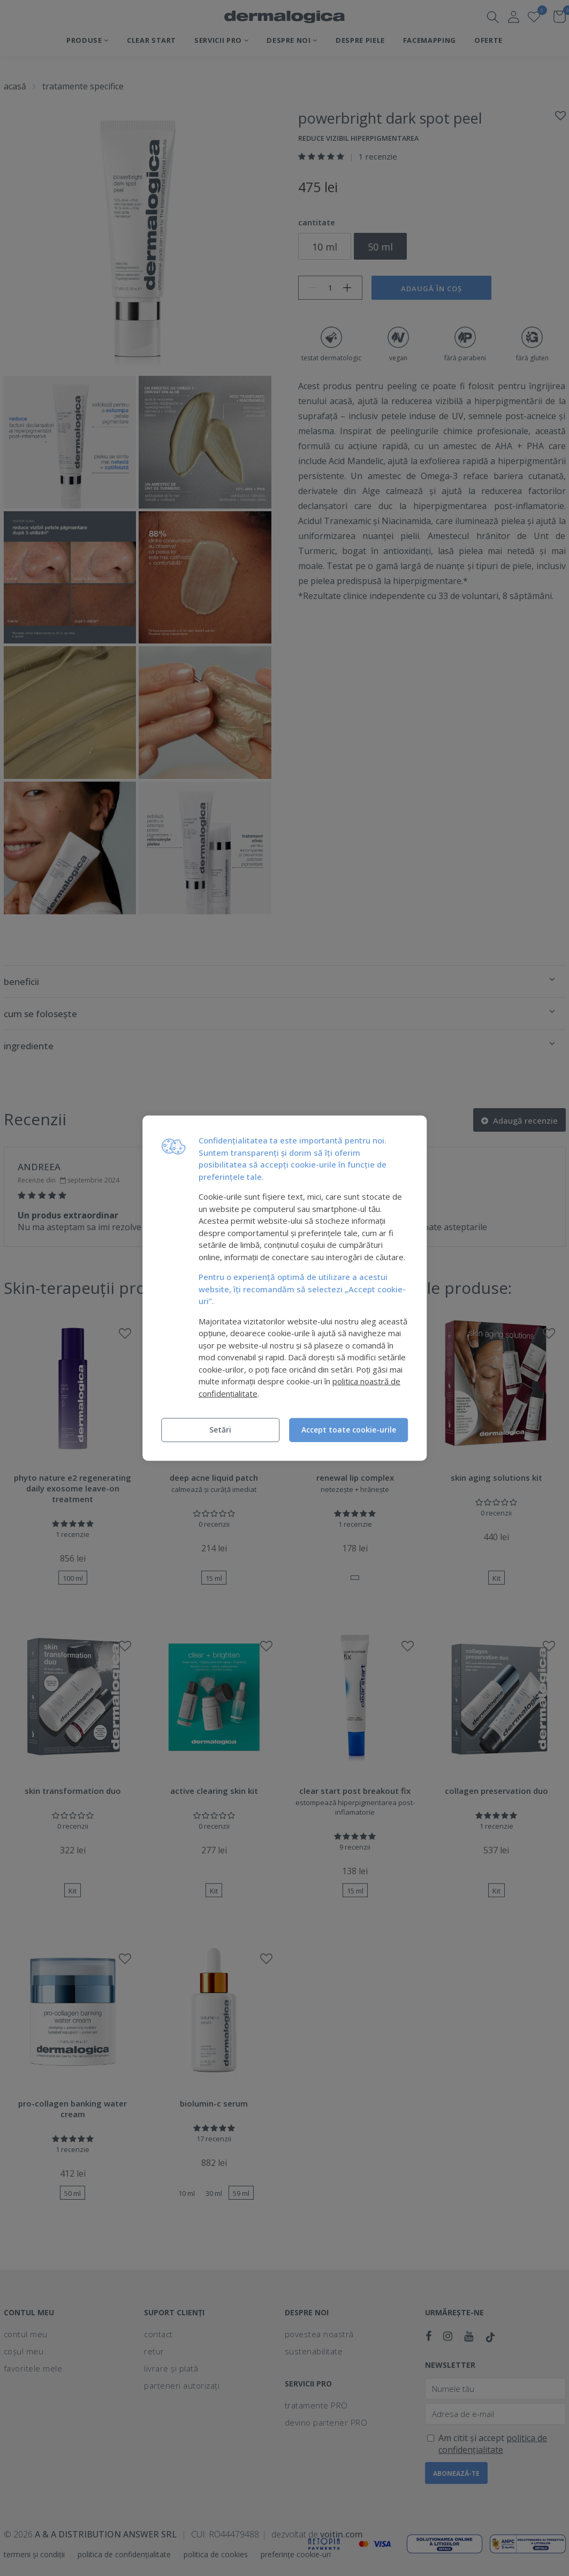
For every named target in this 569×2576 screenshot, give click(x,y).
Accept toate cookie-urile (348, 1430)
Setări (220, 1430)
